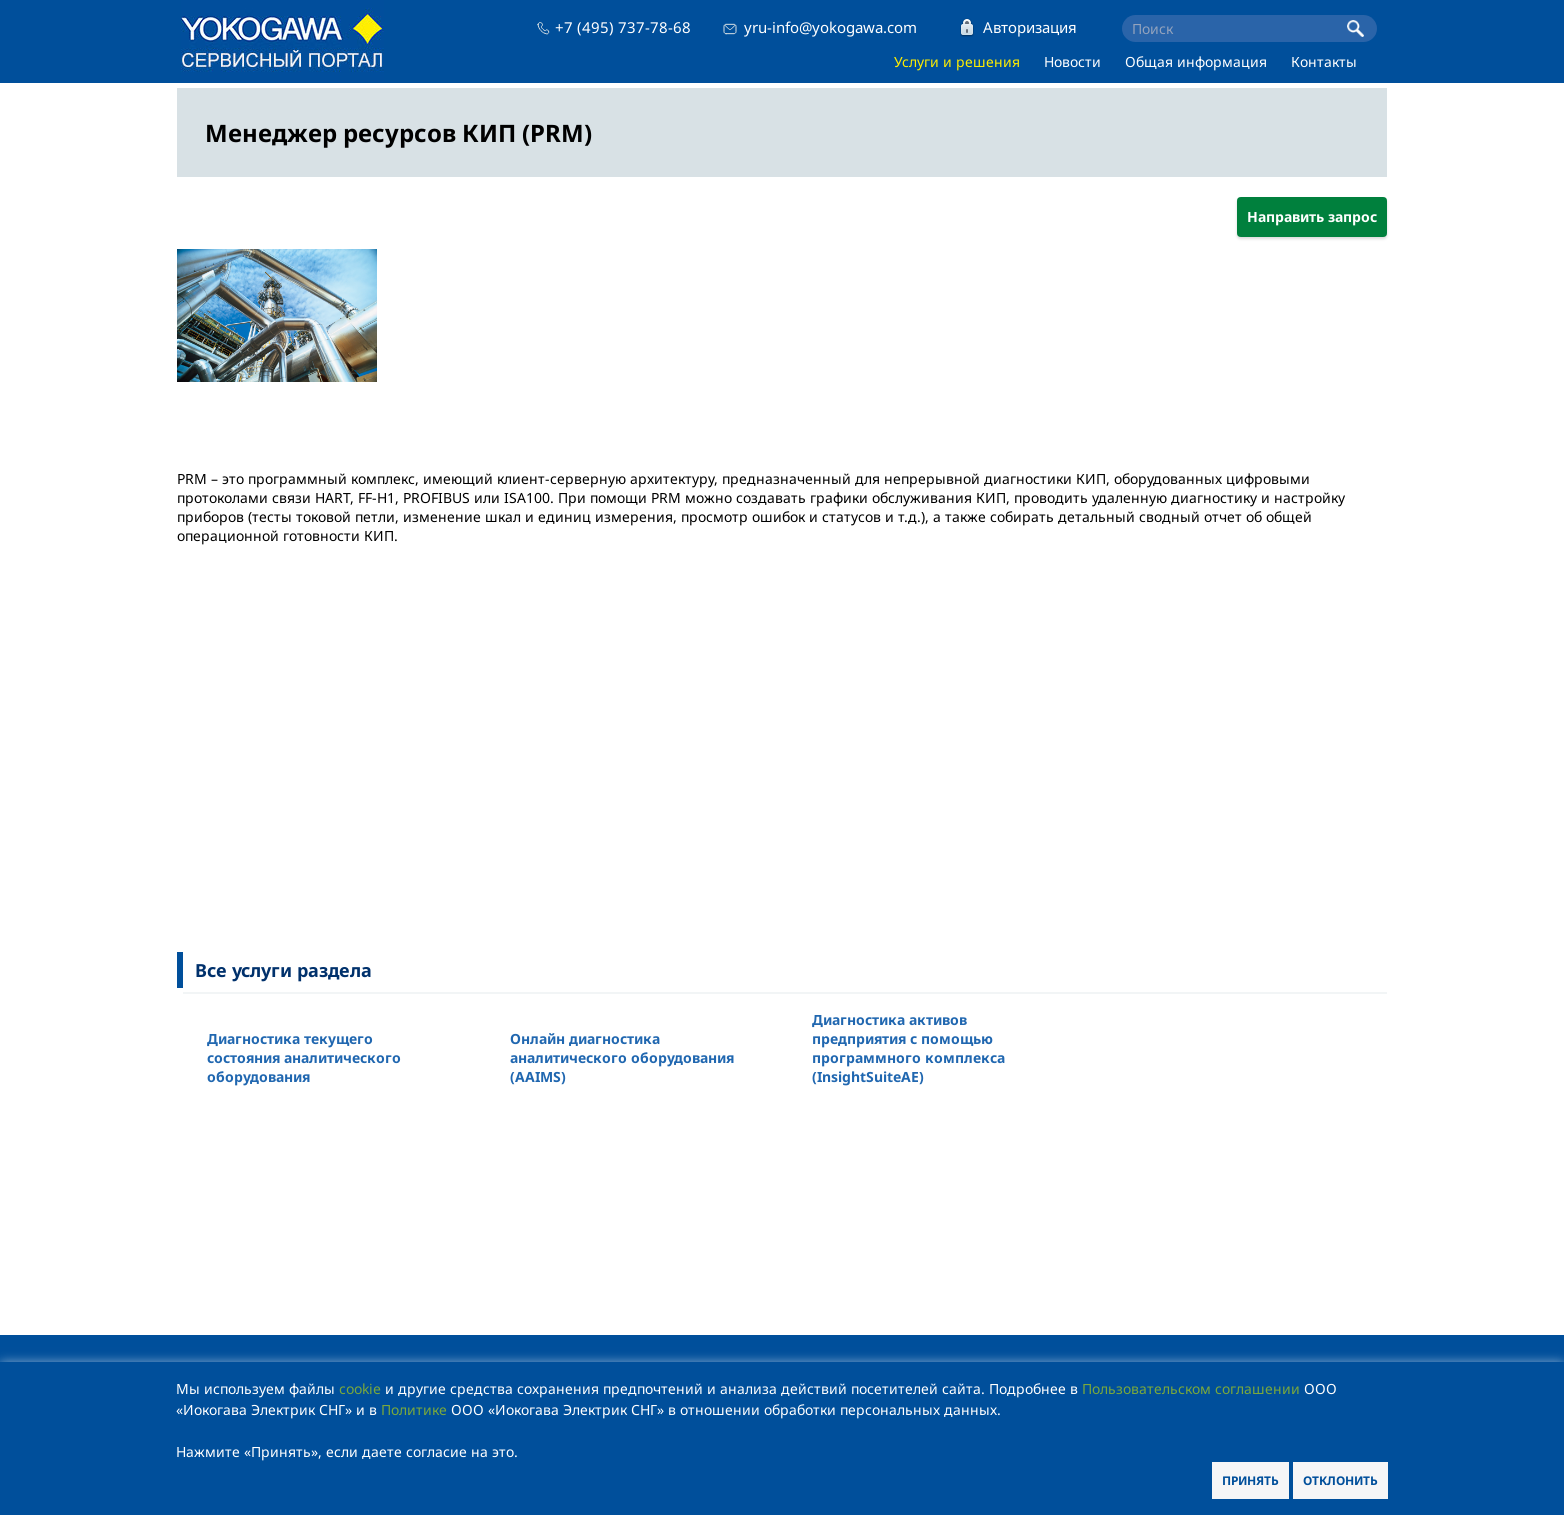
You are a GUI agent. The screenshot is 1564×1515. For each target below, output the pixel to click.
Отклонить (1340, 1480)
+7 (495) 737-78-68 (623, 27)
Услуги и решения (957, 61)
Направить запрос (1312, 216)
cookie (360, 1388)
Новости (1072, 61)
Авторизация (1030, 27)
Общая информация (1196, 61)
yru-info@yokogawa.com (830, 27)
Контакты (1324, 61)
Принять (1250, 1480)
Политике (414, 1409)
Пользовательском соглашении (1191, 1388)
